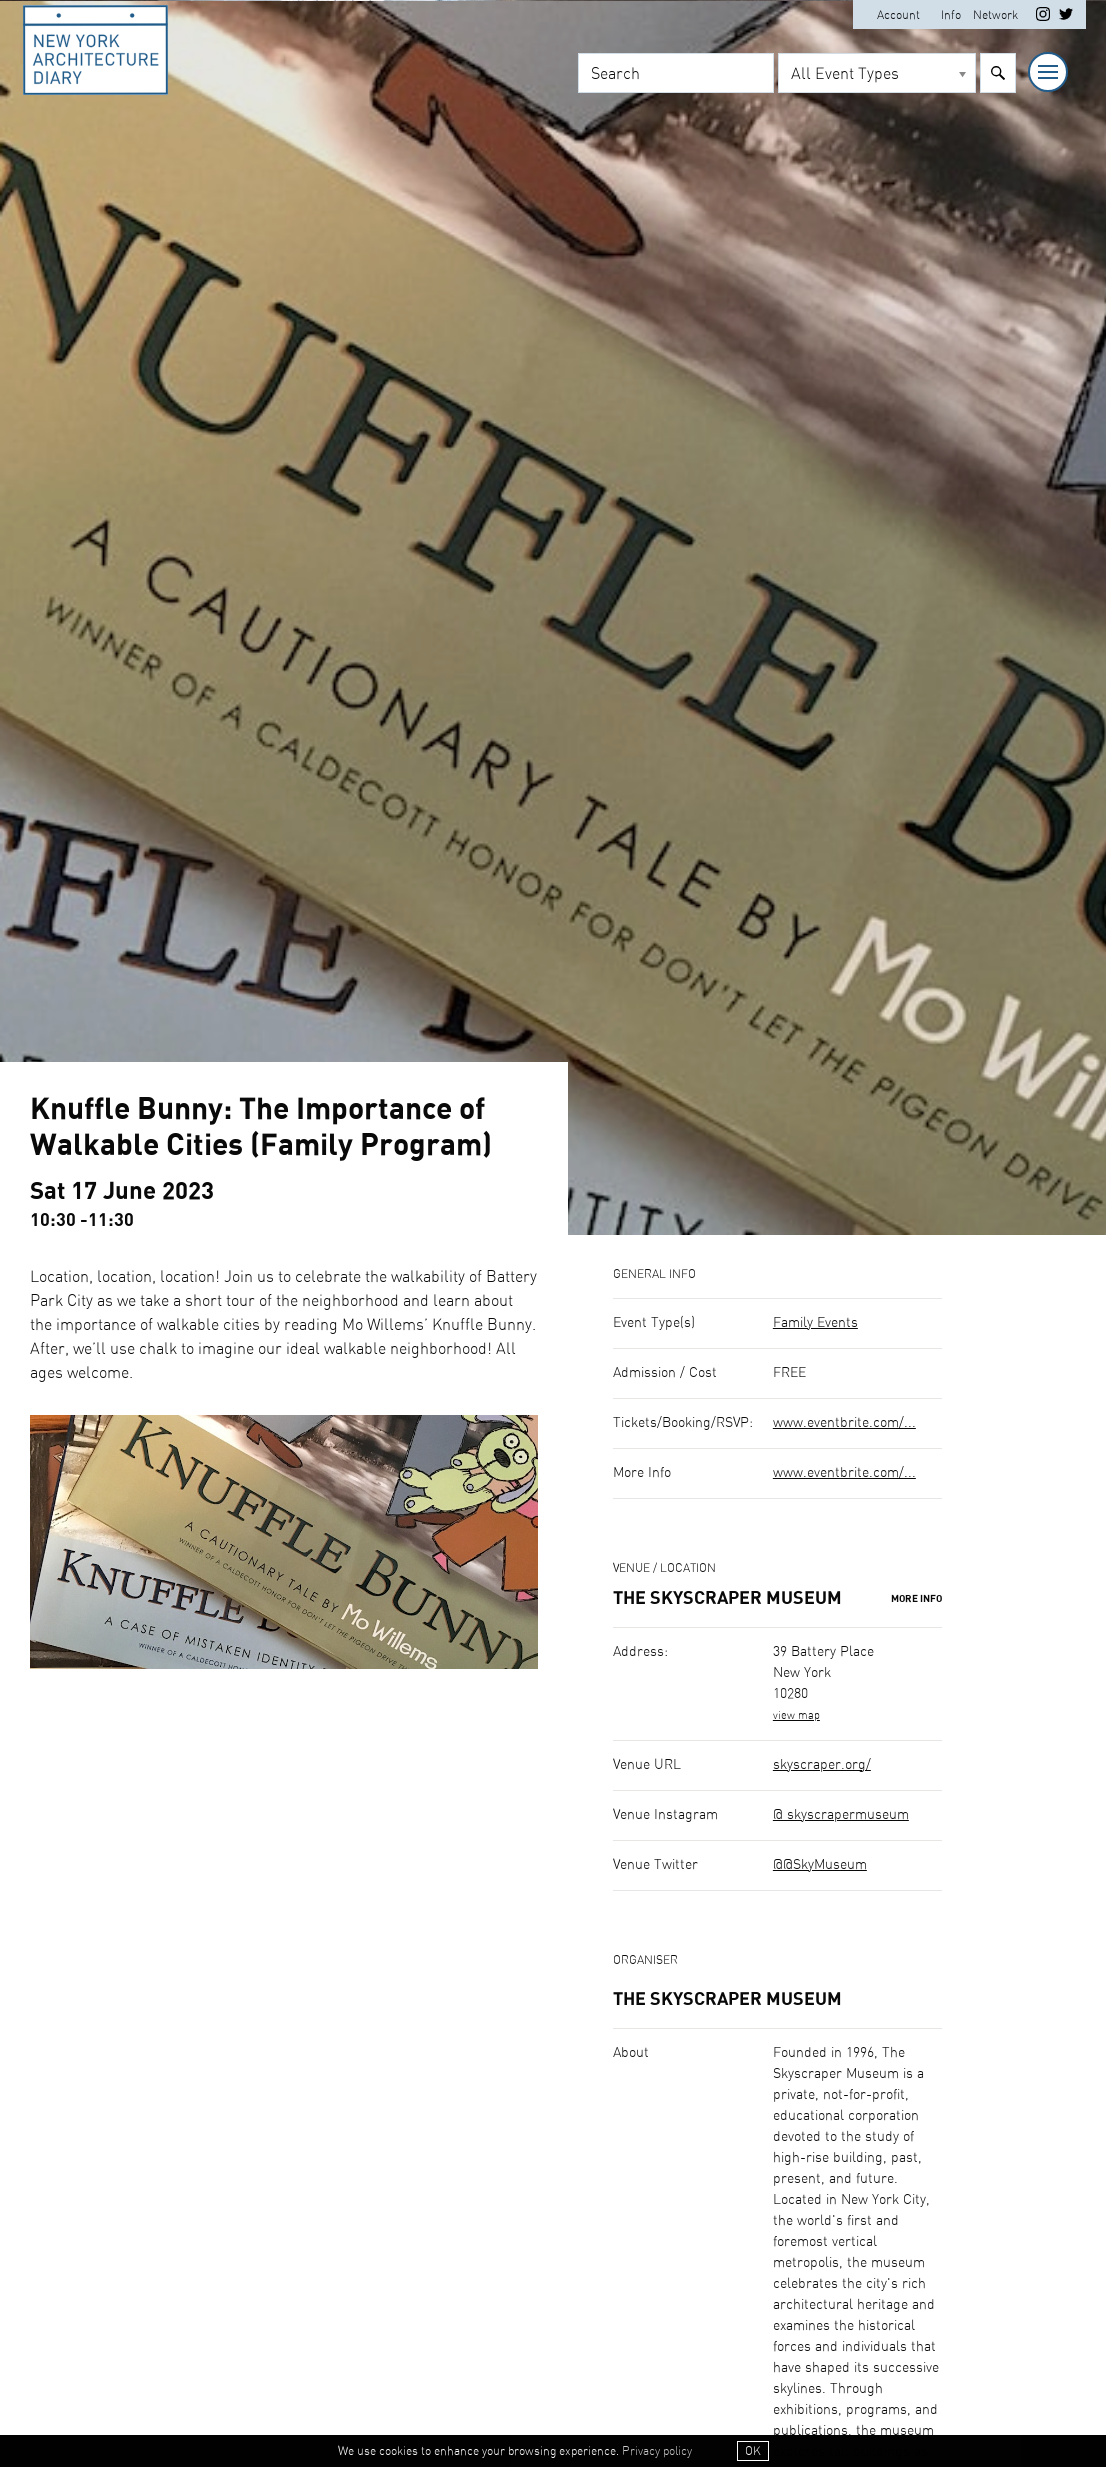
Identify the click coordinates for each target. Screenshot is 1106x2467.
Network (995, 15)
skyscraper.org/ (822, 1765)
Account (898, 15)
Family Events (815, 1323)
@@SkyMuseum (820, 1865)
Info (951, 15)
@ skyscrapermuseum (841, 1815)
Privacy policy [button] (657, 2451)
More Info (916, 1599)
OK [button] (753, 2451)
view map (796, 1715)
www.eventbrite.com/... (844, 1423)
